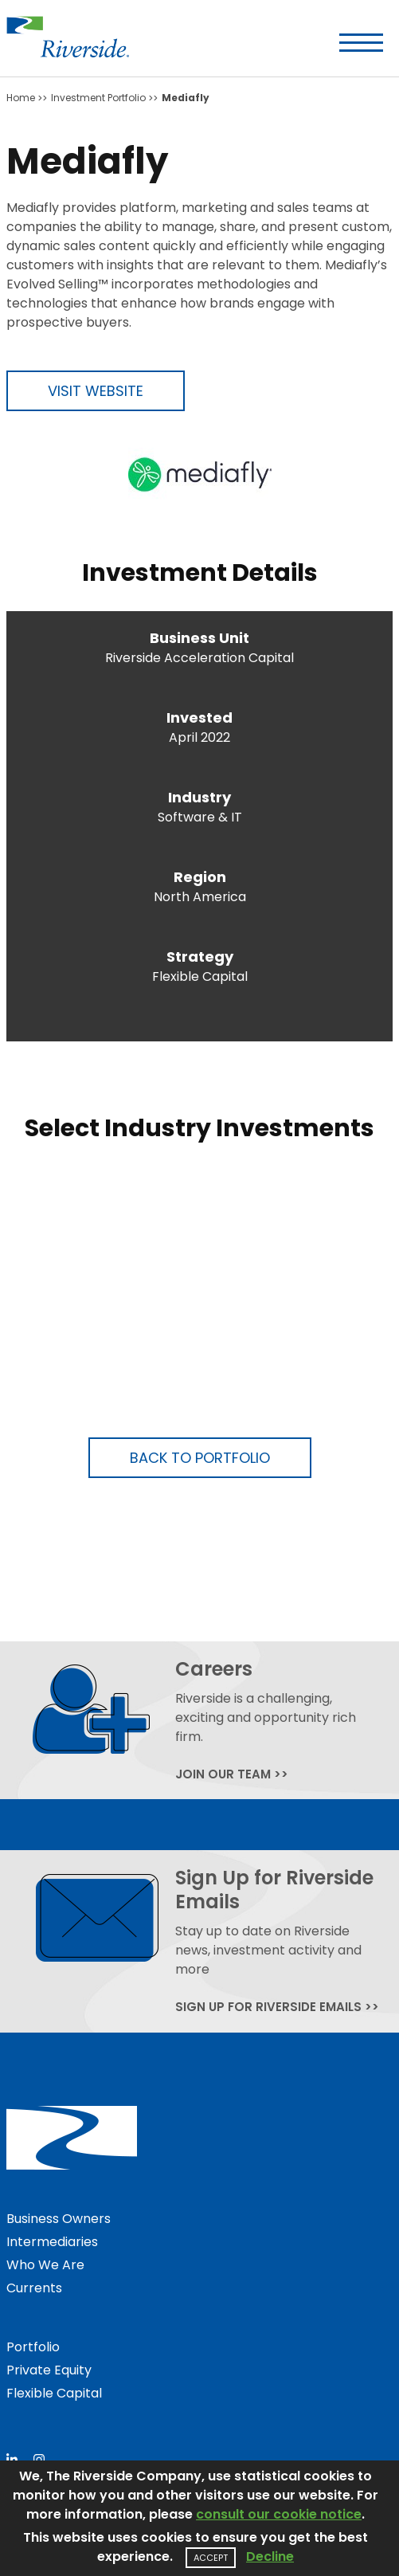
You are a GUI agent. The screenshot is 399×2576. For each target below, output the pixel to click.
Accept (211, 2557)
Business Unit (199, 638)
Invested (199, 717)
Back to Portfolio (200, 1458)
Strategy (199, 956)
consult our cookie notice (279, 2514)
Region (200, 877)
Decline (270, 2556)
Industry (199, 797)
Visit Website (95, 391)
